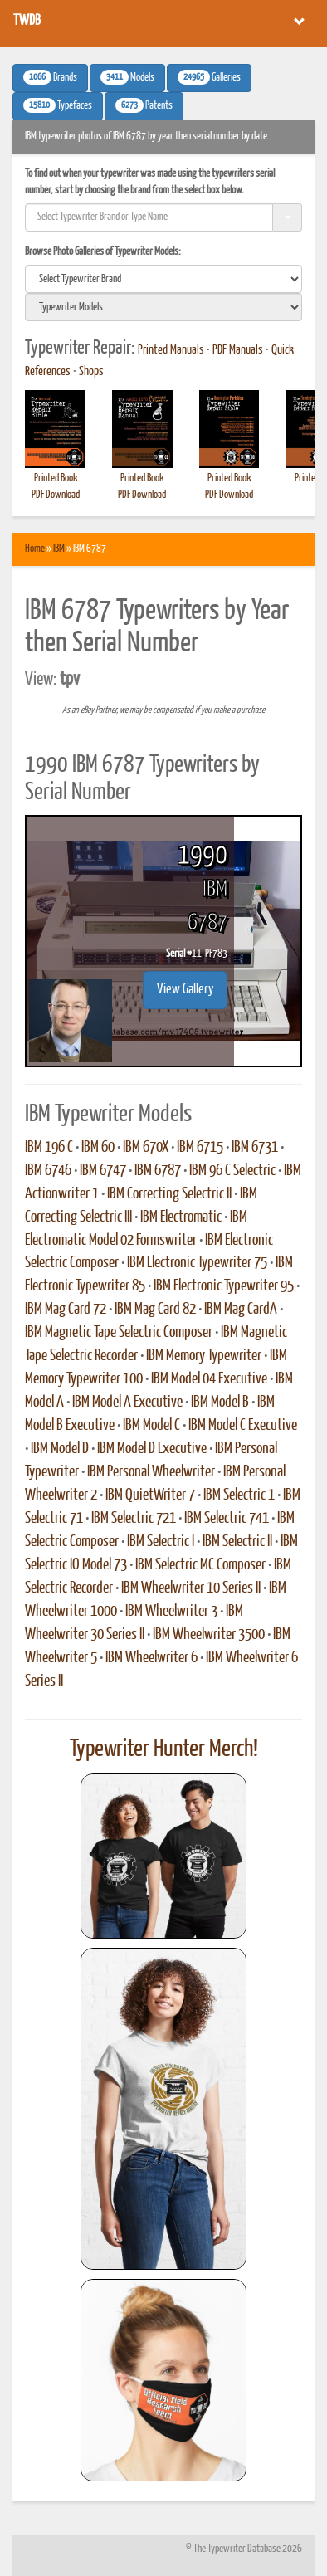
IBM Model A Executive (127, 1402)
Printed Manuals (171, 350)
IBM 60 (98, 1147)
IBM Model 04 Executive (209, 1379)
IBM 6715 (200, 1147)
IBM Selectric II (237, 1541)
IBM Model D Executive (152, 1449)
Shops (91, 372)
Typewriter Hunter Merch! (164, 1749)
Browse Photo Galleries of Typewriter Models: (103, 251)
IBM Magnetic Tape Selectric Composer (118, 1332)
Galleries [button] (209, 77)
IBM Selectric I (160, 1541)
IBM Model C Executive (242, 1425)
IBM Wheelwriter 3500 (209, 1634)
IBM (59, 549)
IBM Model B (220, 1402)
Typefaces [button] (57, 105)
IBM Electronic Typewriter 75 (197, 1263)
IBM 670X (145, 1147)
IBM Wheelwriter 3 (171, 1611)
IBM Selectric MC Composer (200, 1565)
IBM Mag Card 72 (65, 1309)
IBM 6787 (157, 1171)
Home (35, 549)
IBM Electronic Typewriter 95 (224, 1286)
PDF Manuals (237, 350)
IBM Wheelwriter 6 (151, 1658)
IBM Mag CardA (240, 1309)
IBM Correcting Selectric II (169, 1194)
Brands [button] (50, 77)
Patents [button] (144, 105)
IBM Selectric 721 (133, 1518)
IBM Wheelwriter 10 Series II (191, 1588)
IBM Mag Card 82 (155, 1309)
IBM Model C (151, 1425)
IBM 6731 (255, 1147)
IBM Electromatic (181, 1217)
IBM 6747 (103, 1171)
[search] (163, 279)
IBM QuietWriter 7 (150, 1495)
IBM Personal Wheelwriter (151, 1472)
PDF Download (56, 495)
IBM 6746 (48, 1171)
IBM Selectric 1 (239, 1495)
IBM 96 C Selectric (232, 1171)
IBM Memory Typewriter (203, 1356)
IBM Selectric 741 (226, 1518)
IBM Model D (60, 1449)
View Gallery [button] (185, 990)
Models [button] (127, 77)
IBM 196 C (49, 1147)
